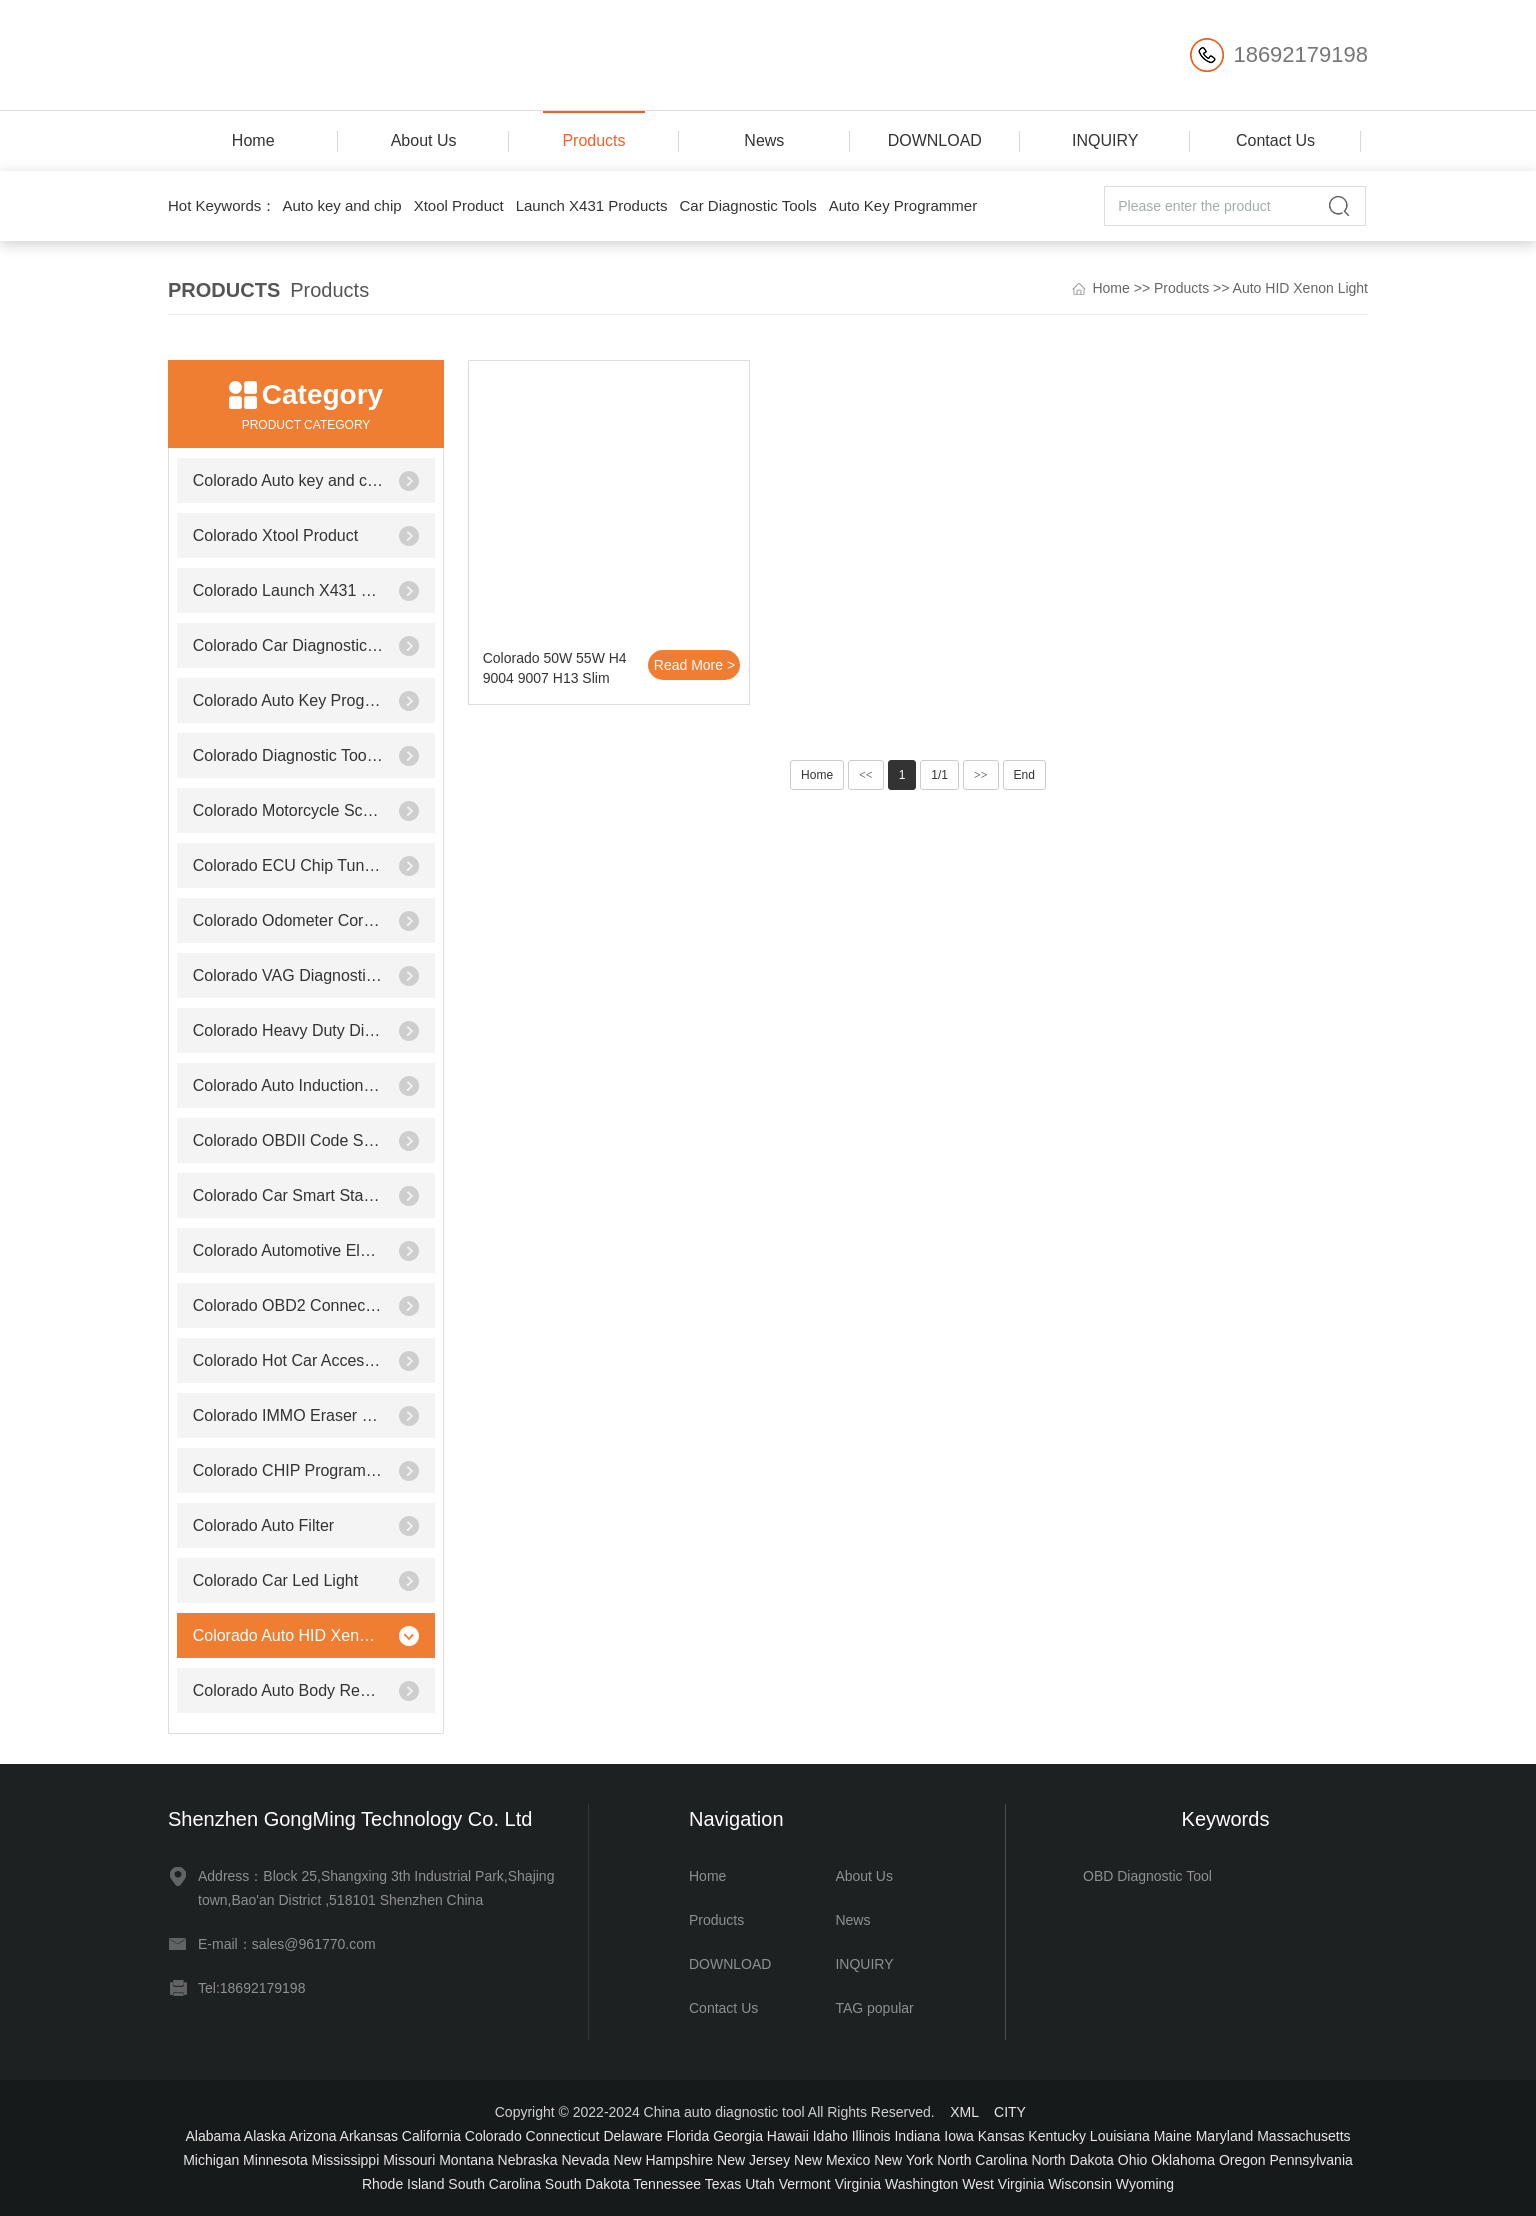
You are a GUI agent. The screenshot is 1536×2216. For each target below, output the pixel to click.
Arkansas (369, 2136)
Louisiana (1120, 2136)
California (431, 2136)
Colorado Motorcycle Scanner (288, 810)
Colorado (493, 2136)
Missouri (409, 2160)
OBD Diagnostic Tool (1147, 1876)
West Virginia (1003, 2184)
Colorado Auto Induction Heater (288, 1085)
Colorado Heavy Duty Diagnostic (288, 1030)
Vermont (805, 2184)
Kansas (1001, 2136)
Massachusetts (1303, 2136)
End (1024, 775)
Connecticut (563, 2136)
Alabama (212, 2136)
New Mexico (832, 2160)
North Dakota (1072, 2160)
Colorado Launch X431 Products (288, 590)
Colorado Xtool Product (275, 535)
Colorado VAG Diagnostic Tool (288, 975)
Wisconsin (1080, 2184)
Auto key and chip (341, 205)
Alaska (265, 2136)
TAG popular (874, 2008)
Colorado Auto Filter (263, 1525)
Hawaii (788, 2136)
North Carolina (982, 2160)
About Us (424, 140)
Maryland (1225, 2136)
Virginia (858, 2184)
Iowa (959, 2136)
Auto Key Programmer (903, 205)
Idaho (830, 2136)
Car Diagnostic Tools (747, 205)
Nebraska (528, 2160)
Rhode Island (403, 2184)
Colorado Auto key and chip (288, 480)
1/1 (939, 775)
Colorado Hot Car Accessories (288, 1360)
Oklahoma (1183, 2160)
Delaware (632, 2136)
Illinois (871, 2136)
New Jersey (753, 2160)
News (764, 140)
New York (903, 2160)
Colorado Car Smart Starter (288, 1195)
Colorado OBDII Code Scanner (288, 1140)
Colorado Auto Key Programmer (288, 700)
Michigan (211, 2160)
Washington (921, 2184)
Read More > (694, 665)
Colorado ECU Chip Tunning (288, 865)
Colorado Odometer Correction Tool (288, 920)
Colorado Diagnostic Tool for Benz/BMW (288, 755)
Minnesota (275, 2160)
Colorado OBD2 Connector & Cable (288, 1305)
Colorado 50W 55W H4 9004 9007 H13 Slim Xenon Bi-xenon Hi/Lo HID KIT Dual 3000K (555, 671)
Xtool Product (459, 205)
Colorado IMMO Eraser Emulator (288, 1415)
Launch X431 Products (592, 205)
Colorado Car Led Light (275, 1580)
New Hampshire (664, 2160)
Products (593, 140)
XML (964, 2112)
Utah (760, 2184)
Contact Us (1275, 140)
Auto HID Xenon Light (1300, 288)
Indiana (917, 2136)
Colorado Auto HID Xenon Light (288, 1635)
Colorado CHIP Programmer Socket (288, 1470)
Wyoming (1145, 2184)
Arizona (312, 2136)
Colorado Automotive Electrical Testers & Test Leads (288, 1250)
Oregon (1242, 2160)
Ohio (1133, 2160)
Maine (1173, 2136)
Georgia (738, 2136)
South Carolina (494, 2184)
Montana (466, 2160)
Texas (723, 2184)
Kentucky (1057, 2136)
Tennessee (667, 2184)
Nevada (585, 2160)
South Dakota (587, 2184)
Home (253, 140)
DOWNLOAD (935, 140)
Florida (687, 2136)
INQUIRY (1105, 140)
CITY (1010, 2112)
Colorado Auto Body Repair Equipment (288, 1690)
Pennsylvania (1311, 2160)
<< (866, 775)
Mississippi (346, 2160)
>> (981, 775)
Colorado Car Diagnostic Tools (288, 645)
